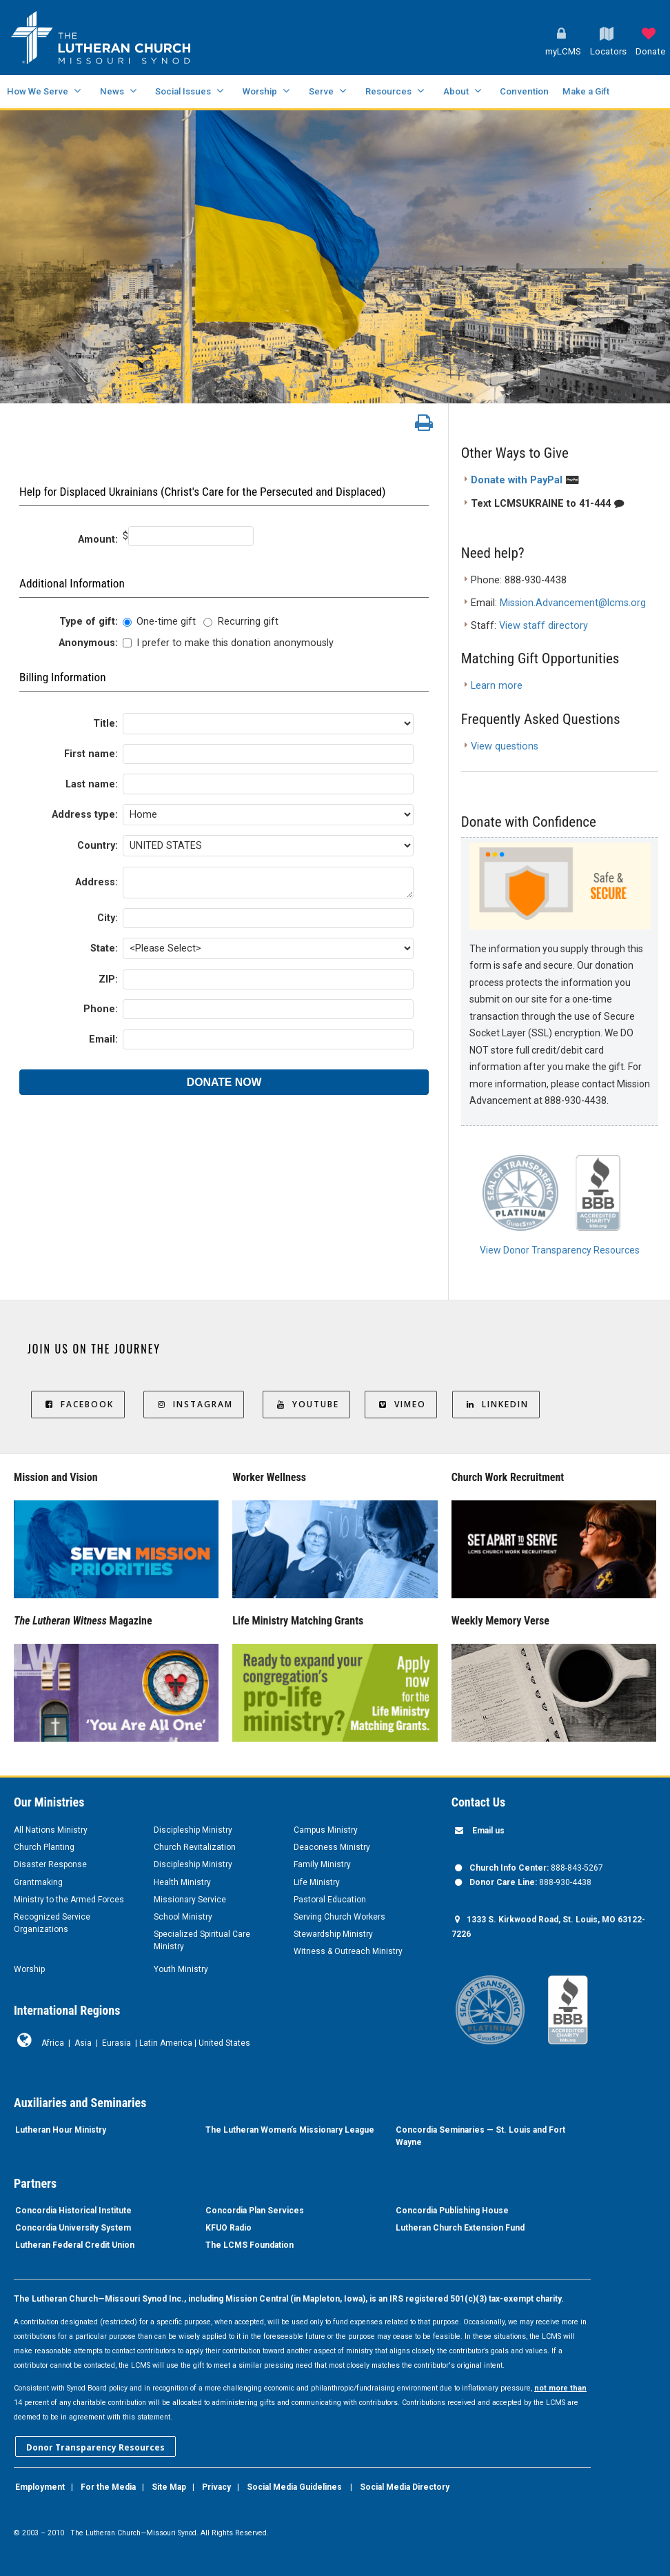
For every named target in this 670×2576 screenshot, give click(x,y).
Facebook (78, 1404)
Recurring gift (248, 621)
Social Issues (183, 91)
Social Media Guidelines (294, 2487)
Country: (97, 846)
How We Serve (37, 91)
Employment (40, 2487)
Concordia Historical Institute (73, 2210)
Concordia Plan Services (254, 2210)
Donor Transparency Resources (95, 2447)
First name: (91, 754)
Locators (608, 51)
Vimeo (401, 1404)
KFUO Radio (228, 2228)
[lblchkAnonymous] (127, 642)
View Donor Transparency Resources (560, 1250)
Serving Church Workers (339, 1917)
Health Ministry (182, 1882)
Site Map (169, 2487)
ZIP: (108, 979)
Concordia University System (73, 2228)
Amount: (98, 539)
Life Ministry (317, 1882)
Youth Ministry (181, 1969)
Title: (105, 723)
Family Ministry (322, 1864)
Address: (96, 882)
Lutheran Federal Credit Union (74, 2245)
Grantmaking (38, 1882)
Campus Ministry (326, 1830)
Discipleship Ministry (193, 1830)
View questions (504, 746)
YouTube (306, 1404)
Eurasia (116, 2043)
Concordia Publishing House (452, 2210)
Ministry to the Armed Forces (69, 1899)
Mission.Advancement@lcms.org (573, 603)
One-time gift (166, 621)
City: (107, 918)
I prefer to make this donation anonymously (235, 643)
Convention (524, 91)
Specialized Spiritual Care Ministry (202, 1940)
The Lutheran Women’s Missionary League (289, 2130)
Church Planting (44, 1847)
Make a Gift (585, 91)
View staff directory (543, 626)
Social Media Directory (404, 2487)
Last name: (91, 784)
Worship (260, 91)
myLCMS (563, 51)
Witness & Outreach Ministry (348, 1951)
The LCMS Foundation (249, 2245)
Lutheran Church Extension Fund (460, 2228)
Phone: (100, 1009)
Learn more (496, 686)
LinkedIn (496, 1404)
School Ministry (183, 1917)
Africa (52, 2043)
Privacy (216, 2487)
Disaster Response (50, 1864)
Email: (103, 1039)
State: (104, 948)
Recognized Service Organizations (52, 1923)
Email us (488, 1830)
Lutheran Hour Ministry (60, 2130)
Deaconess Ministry (332, 1847)
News (112, 91)
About (456, 91)
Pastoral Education (330, 1899)
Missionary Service (190, 1899)
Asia (83, 2043)
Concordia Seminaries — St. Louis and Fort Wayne (480, 2136)
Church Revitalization (195, 1847)
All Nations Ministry (51, 1830)
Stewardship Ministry (333, 1934)
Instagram (193, 1404)
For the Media (108, 2487)
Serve (321, 91)
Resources (388, 91)
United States (224, 2043)
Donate (650, 51)
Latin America (165, 2043)
